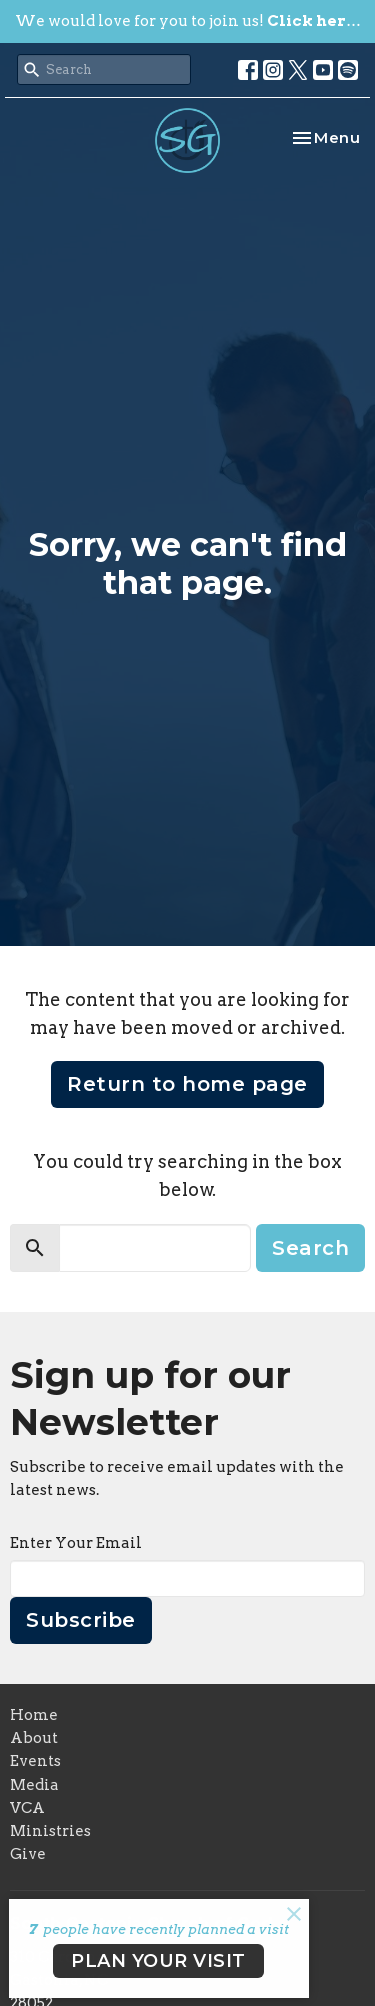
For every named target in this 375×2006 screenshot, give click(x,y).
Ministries (50, 1831)
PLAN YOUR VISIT (158, 1961)
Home (34, 1715)
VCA (27, 1808)
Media (34, 1785)
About (34, 1738)
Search (310, 1248)
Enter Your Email (76, 1543)
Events (35, 1761)
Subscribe (81, 1620)
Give (28, 1854)
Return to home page (187, 1084)
